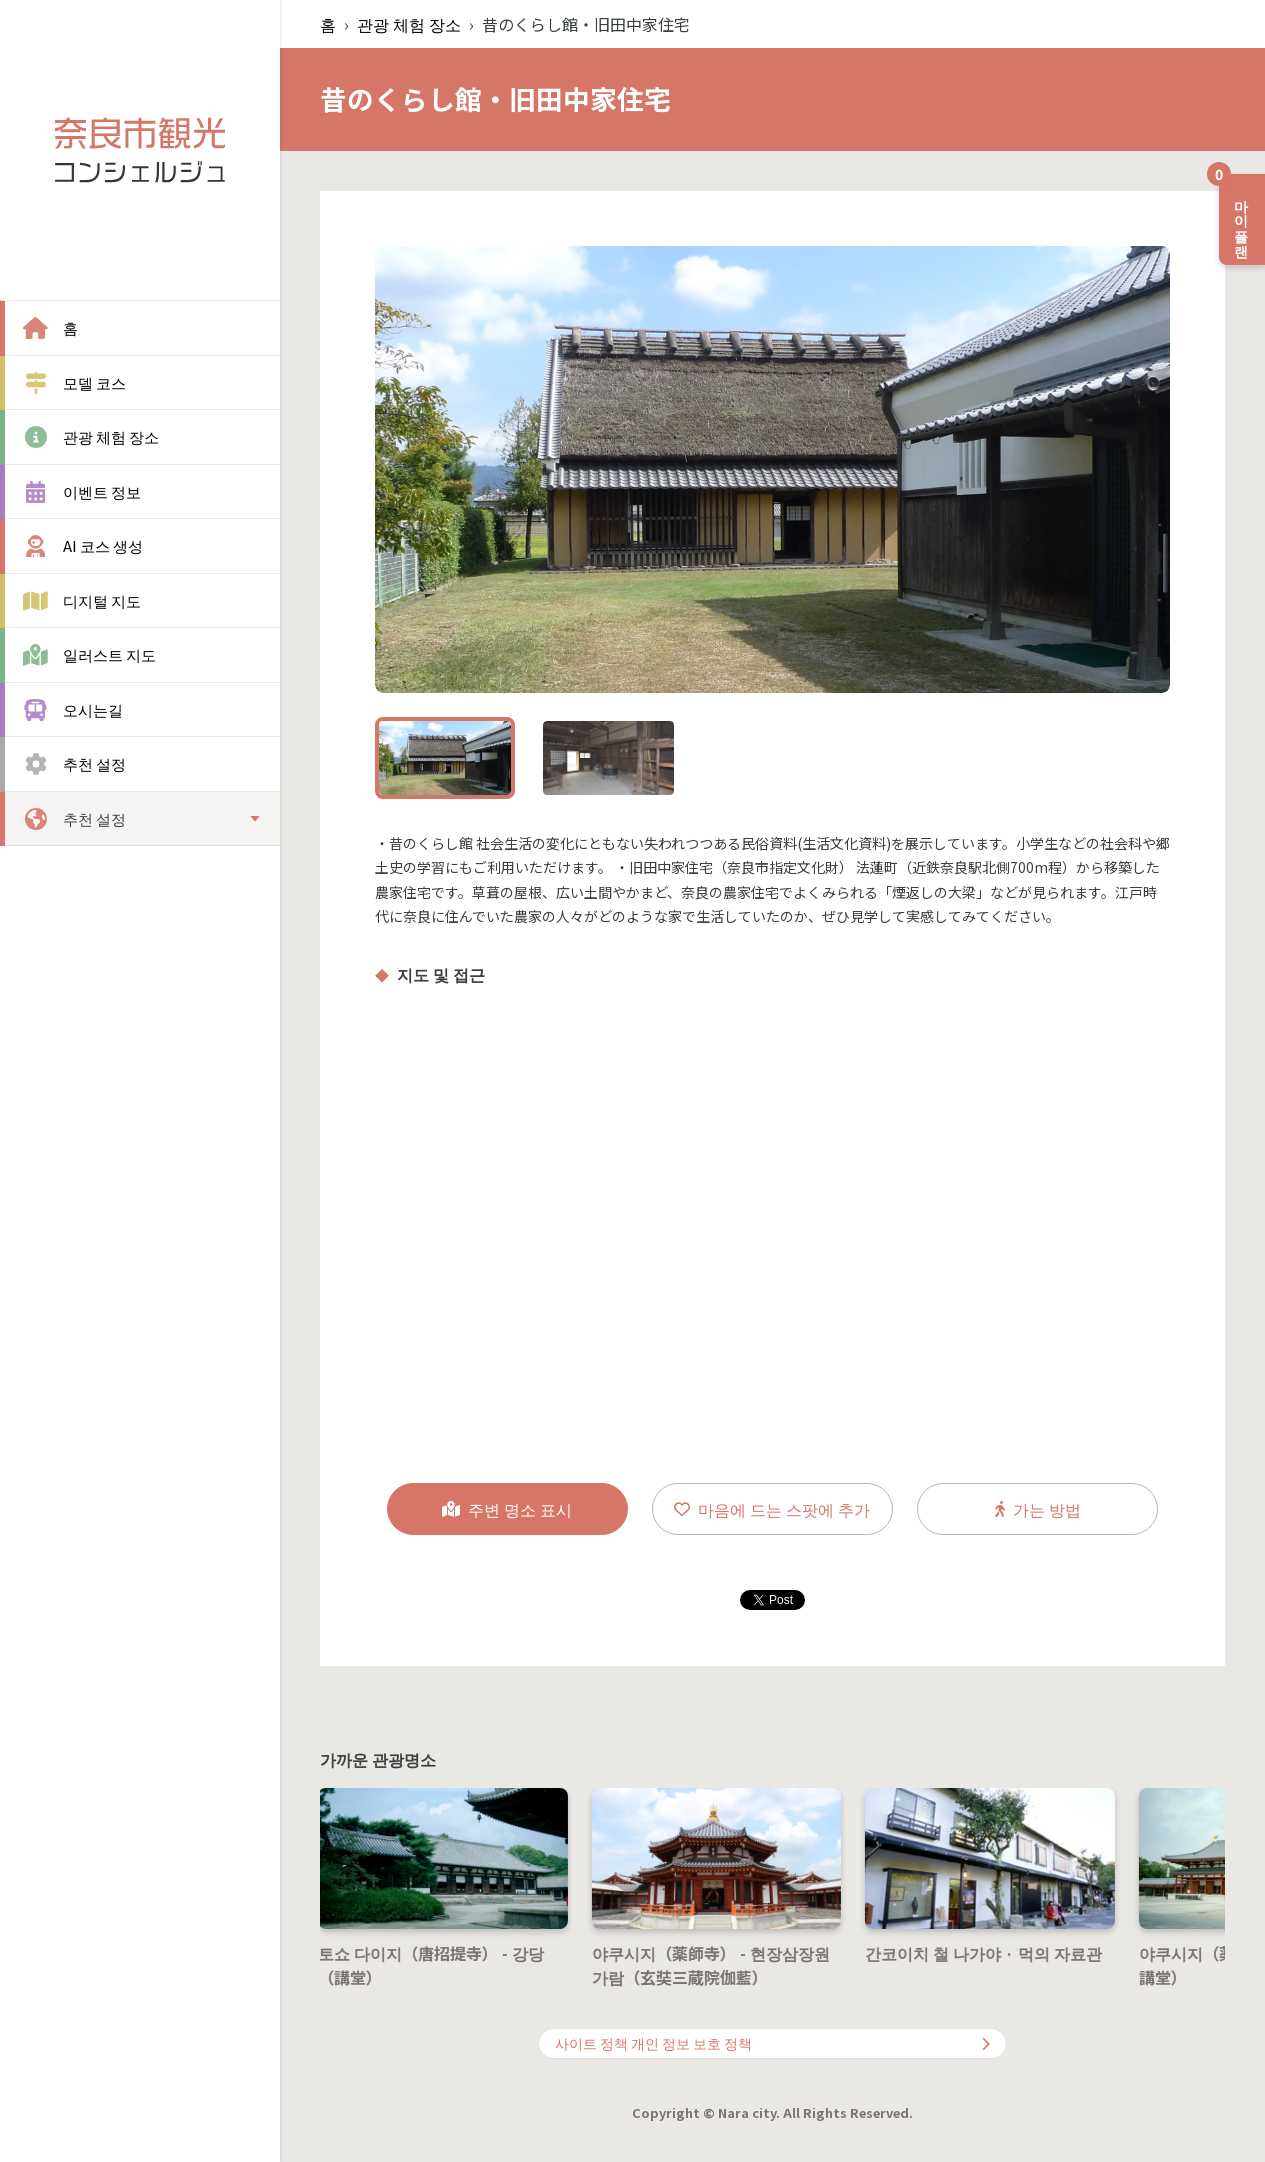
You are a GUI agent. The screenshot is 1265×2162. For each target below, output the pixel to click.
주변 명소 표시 (507, 1509)
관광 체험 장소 (409, 24)
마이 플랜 (1236, 211)
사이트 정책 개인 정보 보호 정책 (772, 2043)
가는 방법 (1038, 1509)
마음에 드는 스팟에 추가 (772, 1509)
